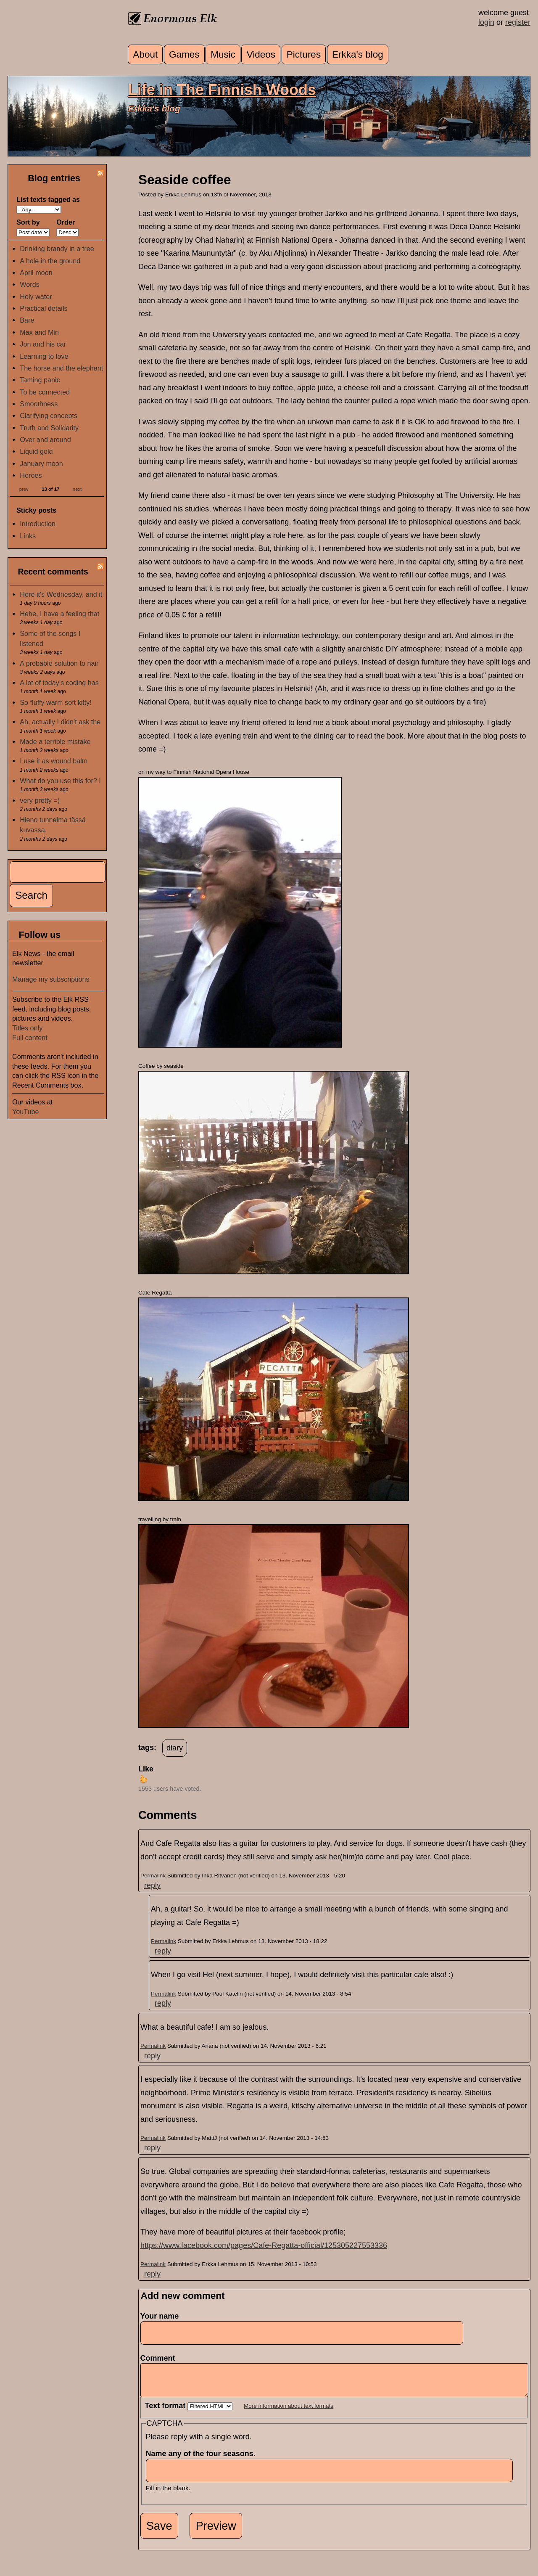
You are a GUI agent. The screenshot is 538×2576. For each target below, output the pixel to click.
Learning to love (44, 356)
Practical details (43, 308)
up (143, 1779)
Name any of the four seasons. (203, 2460)
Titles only (27, 1028)
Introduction (37, 523)
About (145, 54)
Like (145, 1769)
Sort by (28, 222)
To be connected (45, 392)
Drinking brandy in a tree (57, 248)
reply (152, 1885)
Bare (27, 320)
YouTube (25, 1111)
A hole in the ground (50, 261)
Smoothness (39, 404)
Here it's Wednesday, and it (61, 594)
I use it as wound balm (53, 761)
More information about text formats (288, 2412)
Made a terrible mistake (55, 741)
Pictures (304, 54)
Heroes (31, 475)
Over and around (45, 439)
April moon (36, 272)
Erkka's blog (357, 54)
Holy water (36, 296)
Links (28, 536)
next (77, 488)
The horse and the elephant (61, 368)
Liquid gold (36, 451)
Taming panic (40, 380)
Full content (29, 1037)
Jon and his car (43, 344)
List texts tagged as (48, 199)
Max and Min (39, 332)
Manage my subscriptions (51, 979)
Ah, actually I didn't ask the (60, 721)
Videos (261, 54)
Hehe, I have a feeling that (59, 613)
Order (65, 222)
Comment (160, 2358)
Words (29, 284)
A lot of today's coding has (59, 682)
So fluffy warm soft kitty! (56, 702)
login (486, 22)
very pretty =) (40, 800)
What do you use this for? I (60, 780)
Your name (159, 2316)
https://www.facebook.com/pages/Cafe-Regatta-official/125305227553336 (263, 2245)
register (517, 22)
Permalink (153, 1875)
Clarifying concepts (48, 415)
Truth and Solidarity (49, 428)
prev (24, 488)
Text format (166, 2412)
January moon (41, 463)
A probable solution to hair (59, 663)
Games (184, 54)
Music (223, 54)
